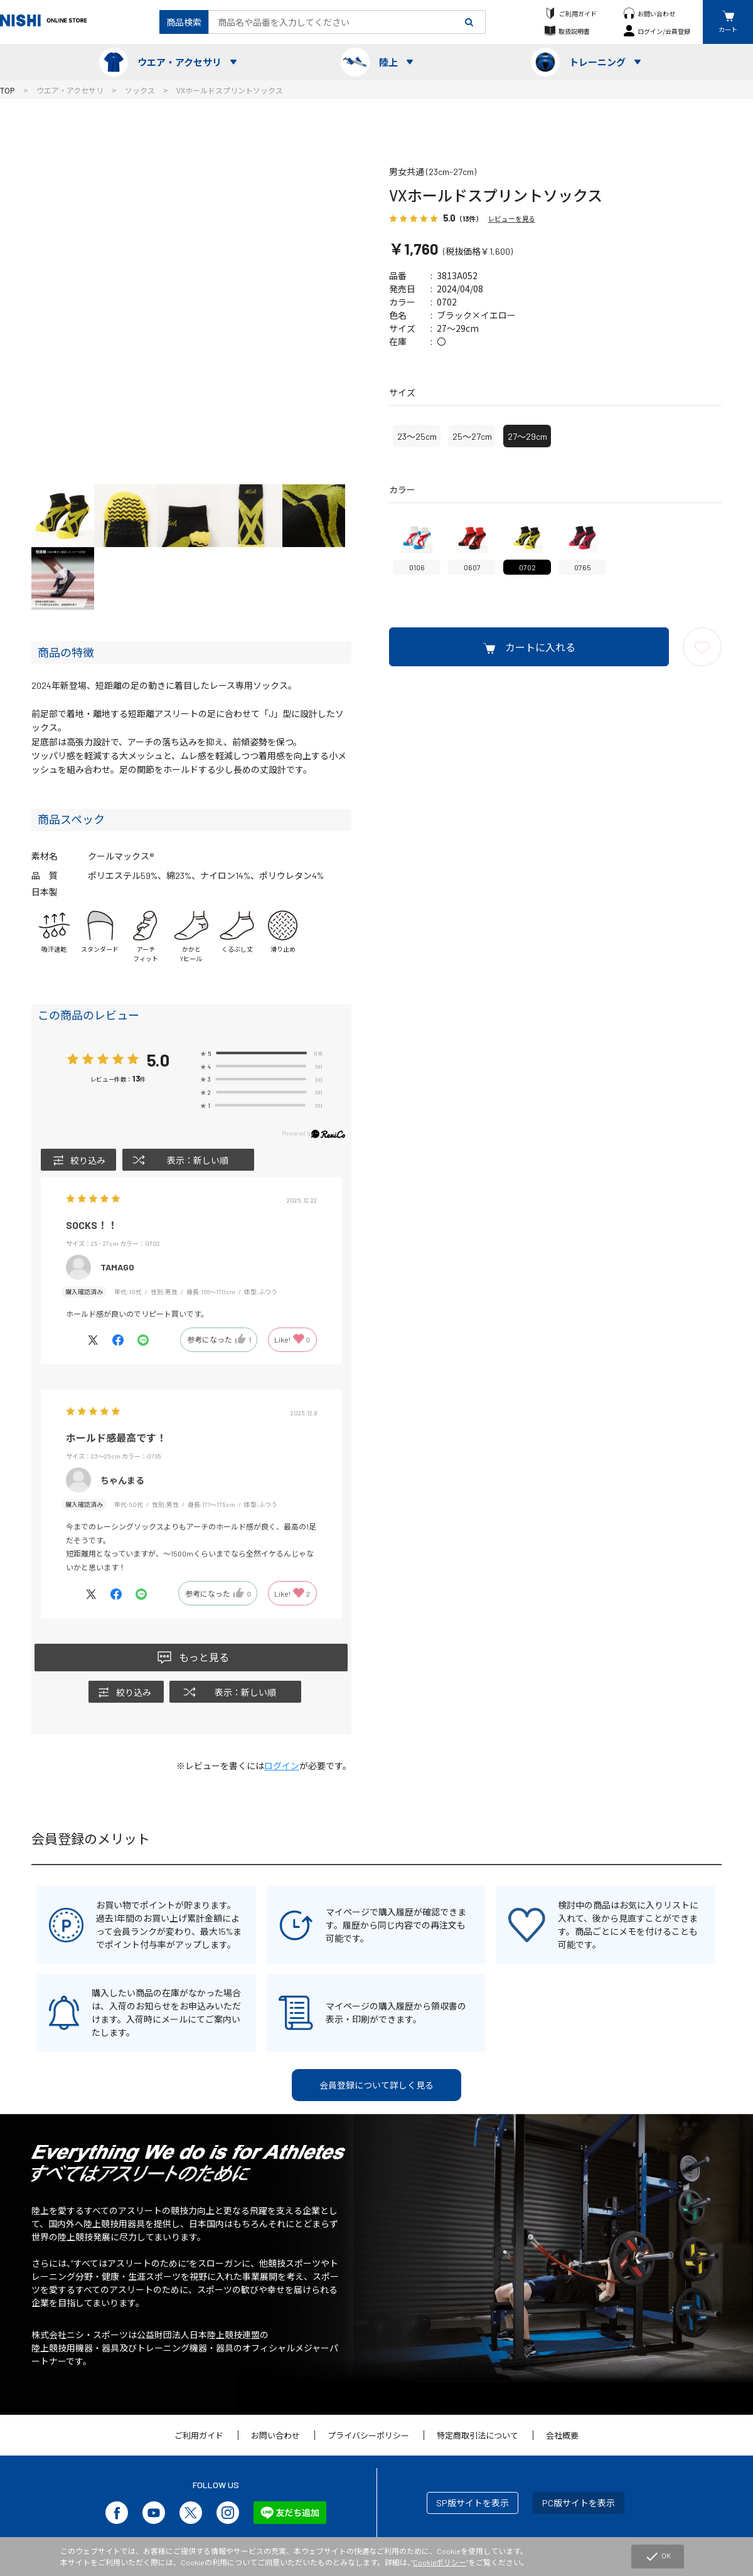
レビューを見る (512, 219)
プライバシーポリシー (368, 2435)
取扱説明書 (574, 31)
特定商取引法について (477, 2435)
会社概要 (562, 2435)
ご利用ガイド (578, 13)
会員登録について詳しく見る (376, 2085)
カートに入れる (540, 646)
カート (727, 29)
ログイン (281, 1765)
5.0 (158, 1059)
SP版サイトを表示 (472, 2503)
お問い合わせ (656, 13)
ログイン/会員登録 (664, 31)
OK (657, 2556)
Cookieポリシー (440, 2562)
